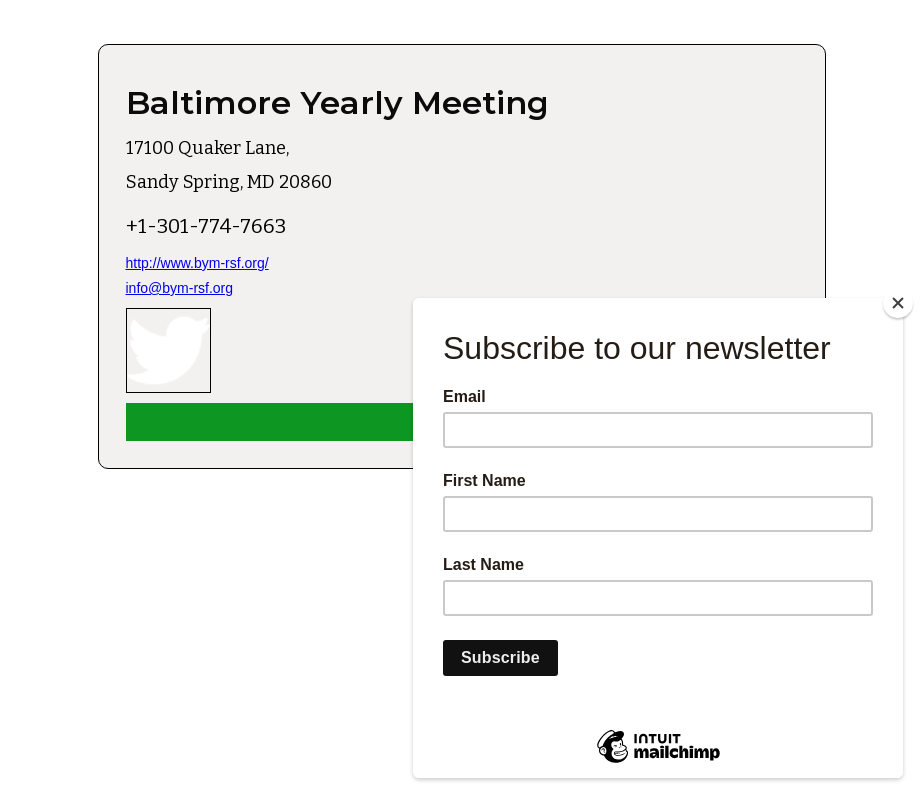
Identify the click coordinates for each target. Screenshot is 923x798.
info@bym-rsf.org (180, 288)
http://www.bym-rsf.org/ (197, 263)
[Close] (898, 303)
